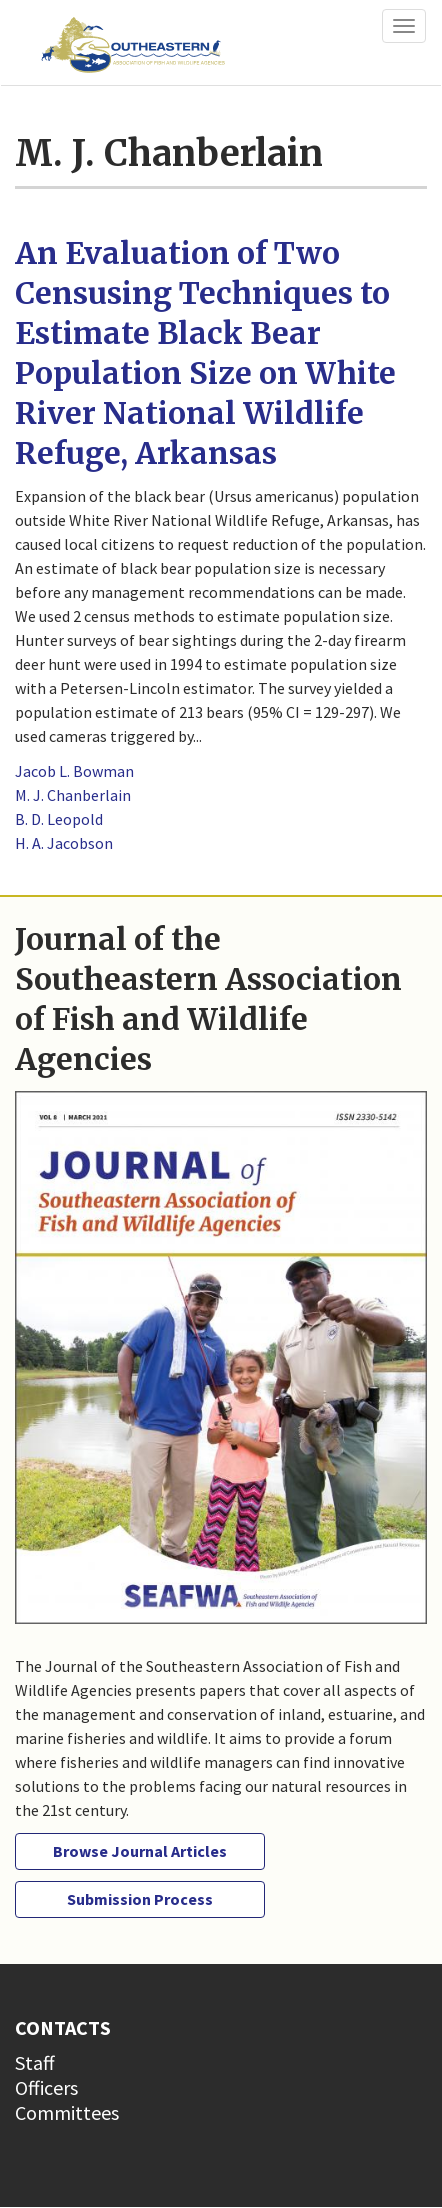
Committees (67, 2112)
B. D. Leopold (59, 819)
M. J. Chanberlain (73, 795)
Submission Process (140, 1899)
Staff (35, 2062)
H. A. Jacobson (64, 843)
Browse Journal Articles (140, 1851)
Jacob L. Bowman (74, 771)
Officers (46, 2087)
